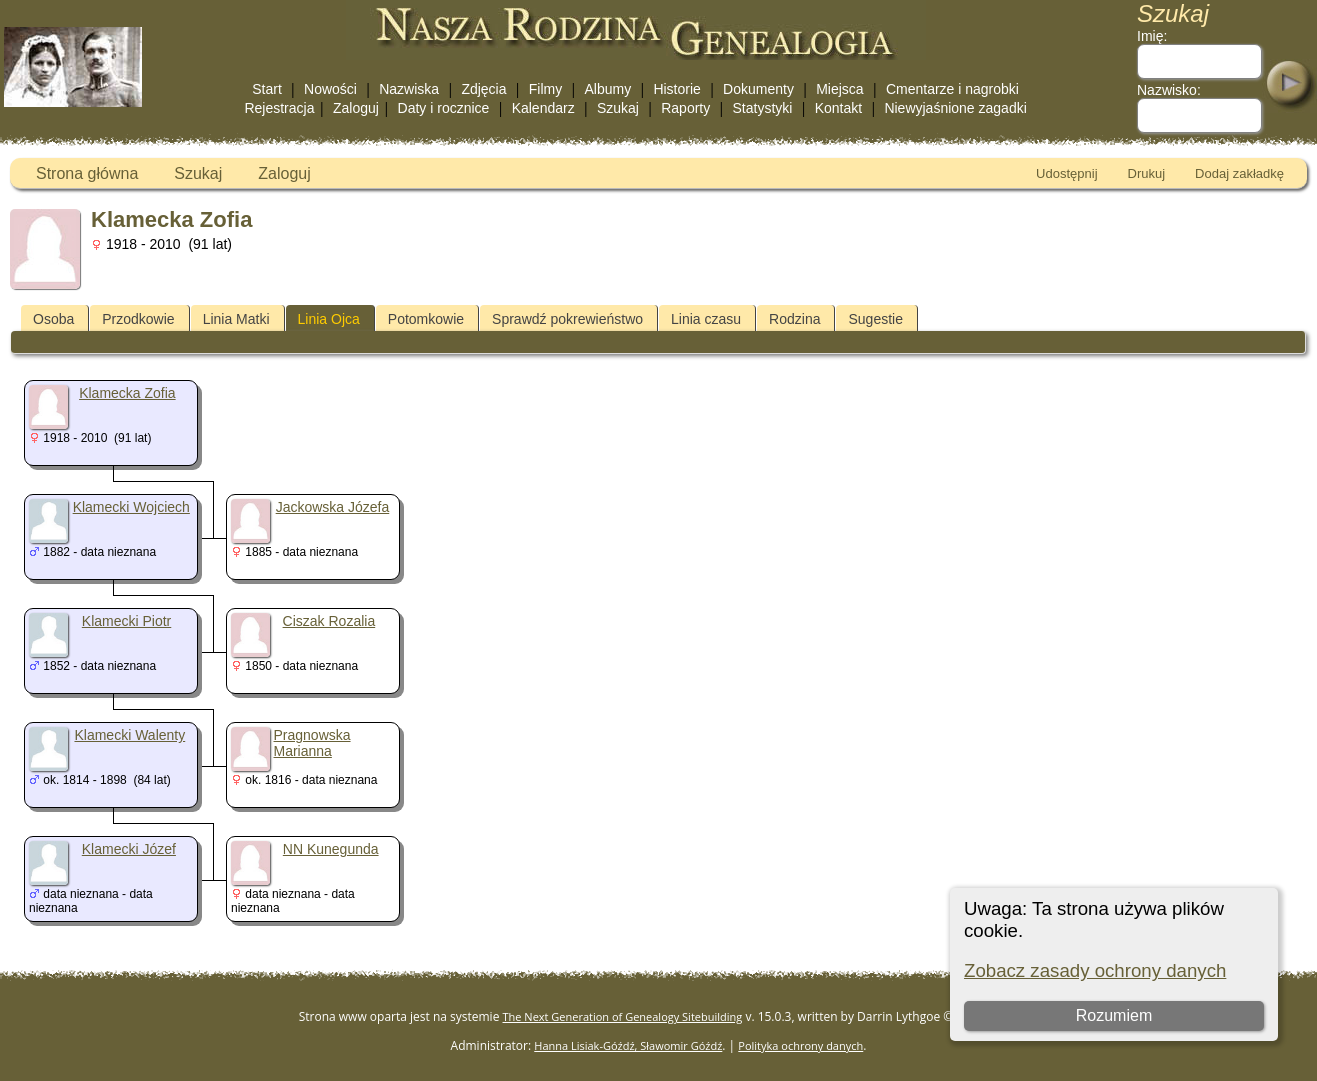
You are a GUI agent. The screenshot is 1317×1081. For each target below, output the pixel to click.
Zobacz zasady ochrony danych (1095, 970)
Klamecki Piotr (126, 621)
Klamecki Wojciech (131, 507)
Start (267, 89)
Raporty (685, 108)
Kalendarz (543, 108)
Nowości (330, 89)
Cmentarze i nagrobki (952, 89)
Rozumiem (1113, 1015)
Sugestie (875, 319)
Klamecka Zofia (127, 393)
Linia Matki (236, 319)
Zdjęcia (483, 89)
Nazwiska (409, 89)
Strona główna (87, 173)
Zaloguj (356, 108)
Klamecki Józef (129, 849)
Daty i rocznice (444, 108)
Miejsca (839, 89)
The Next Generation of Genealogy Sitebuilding (623, 1016)
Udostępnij (1066, 173)
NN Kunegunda (331, 849)
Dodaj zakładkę (1239, 173)
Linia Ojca (329, 319)
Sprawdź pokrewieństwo (567, 319)
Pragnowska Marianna (312, 743)
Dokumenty (758, 89)
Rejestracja (279, 108)
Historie (676, 89)
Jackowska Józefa (333, 507)
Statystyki (762, 108)
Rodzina (794, 319)
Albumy (607, 89)
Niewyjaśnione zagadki (955, 108)
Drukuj (1147, 173)
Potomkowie (426, 319)
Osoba (53, 319)
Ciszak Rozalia (329, 621)
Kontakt (838, 108)
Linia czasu (706, 319)
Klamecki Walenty (129, 735)
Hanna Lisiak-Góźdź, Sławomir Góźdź (628, 1045)
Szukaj (618, 108)
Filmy (545, 89)
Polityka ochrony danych (800, 1045)
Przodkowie (138, 319)
